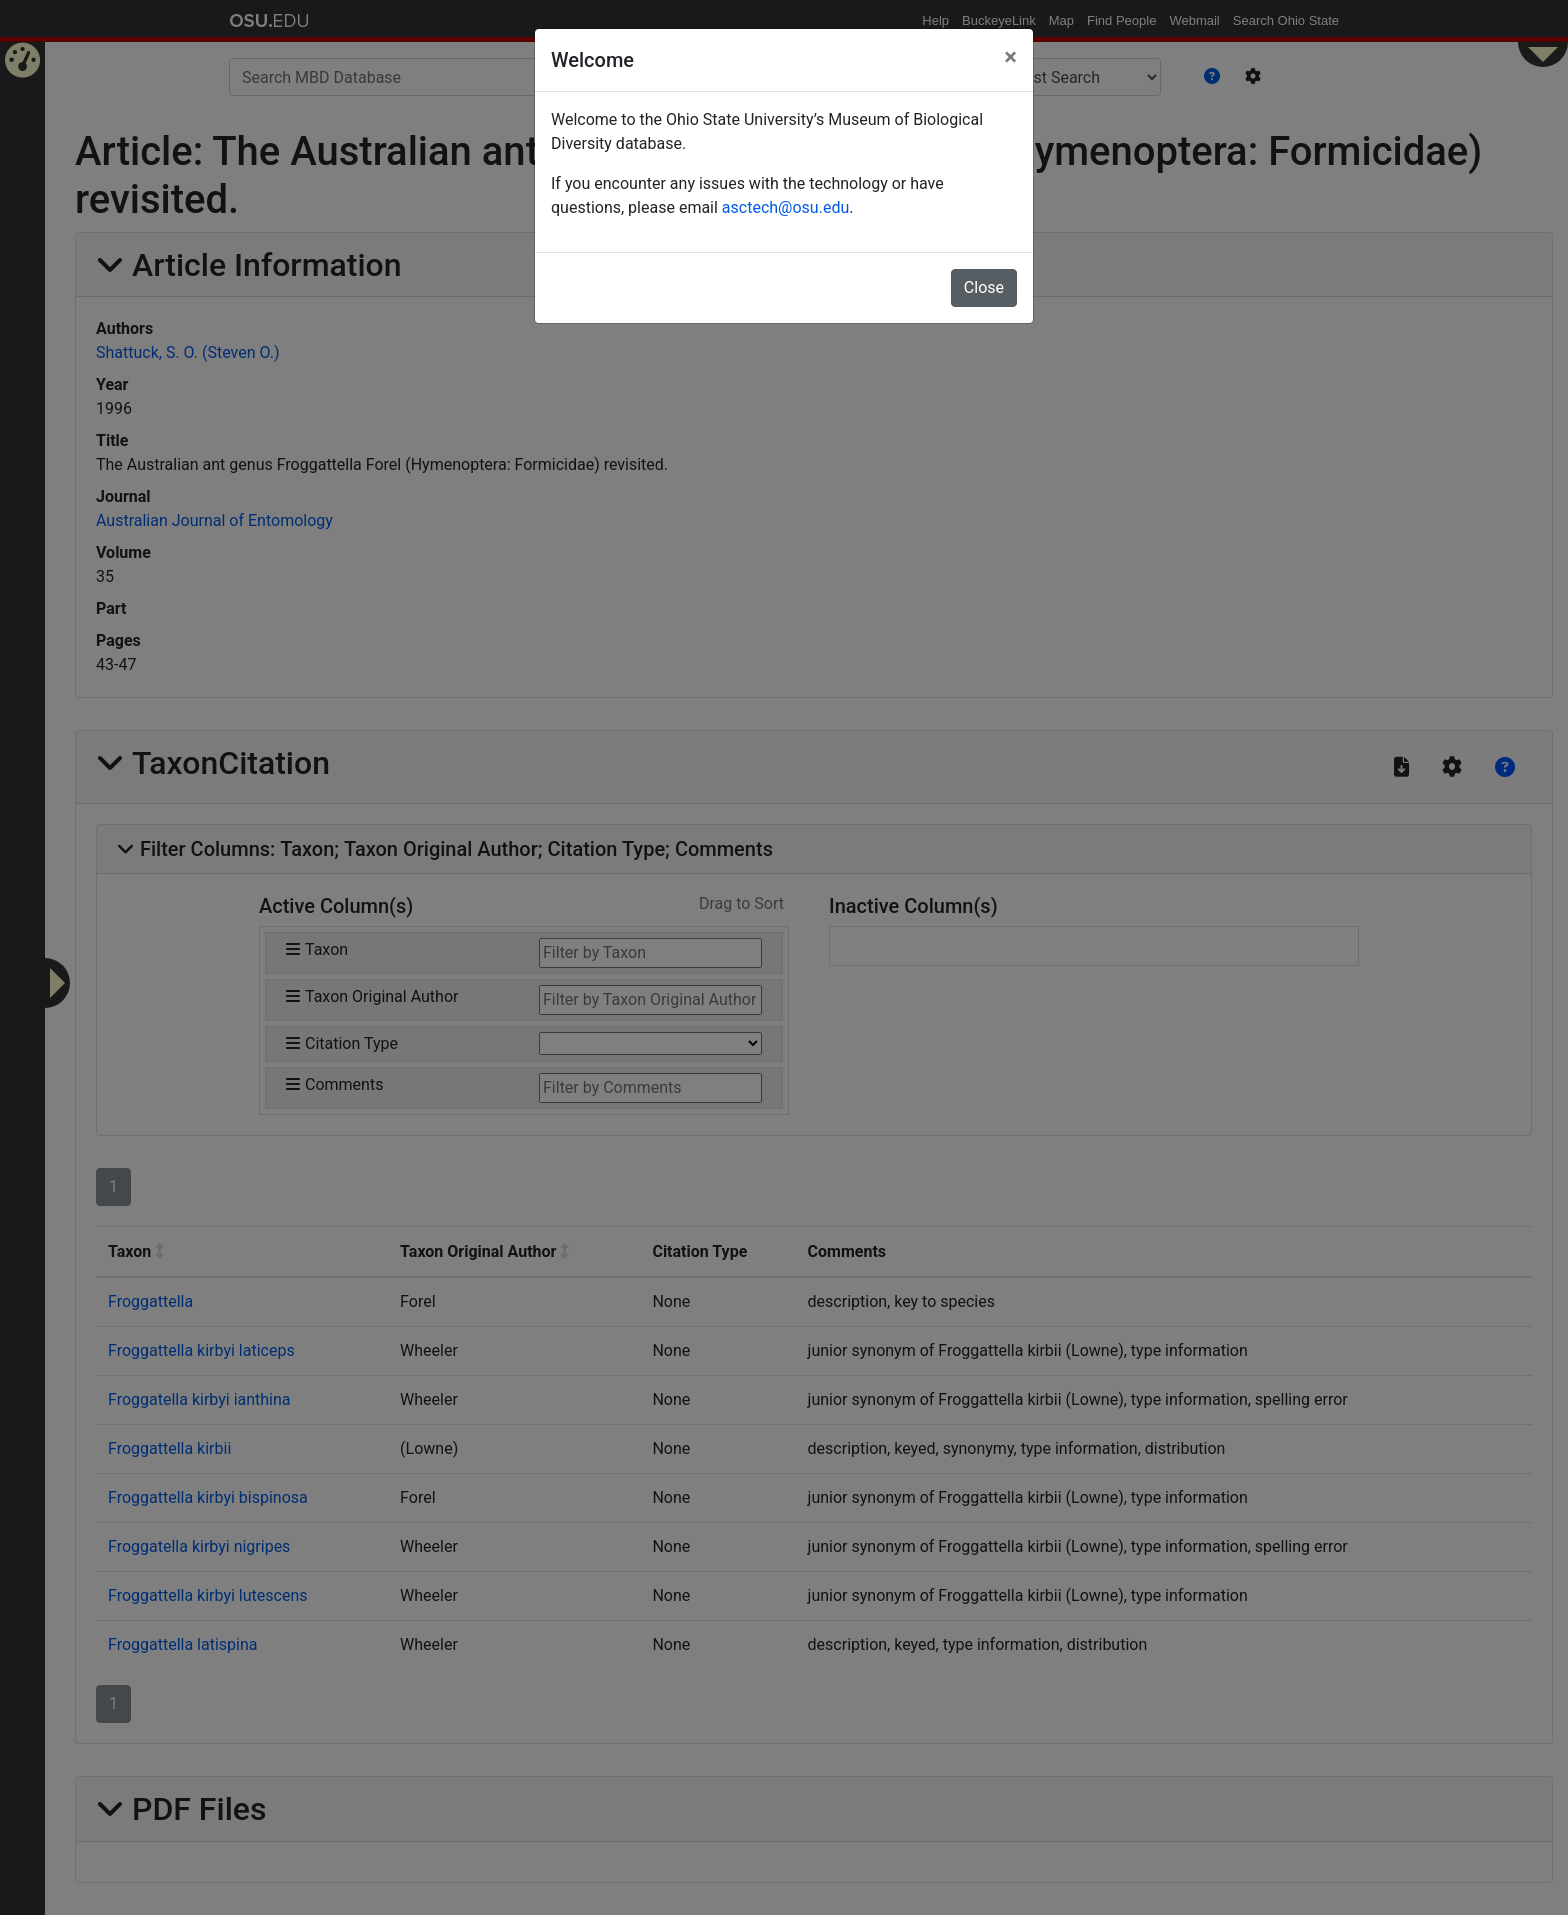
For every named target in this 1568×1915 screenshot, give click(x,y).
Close (984, 287)
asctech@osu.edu (785, 207)
